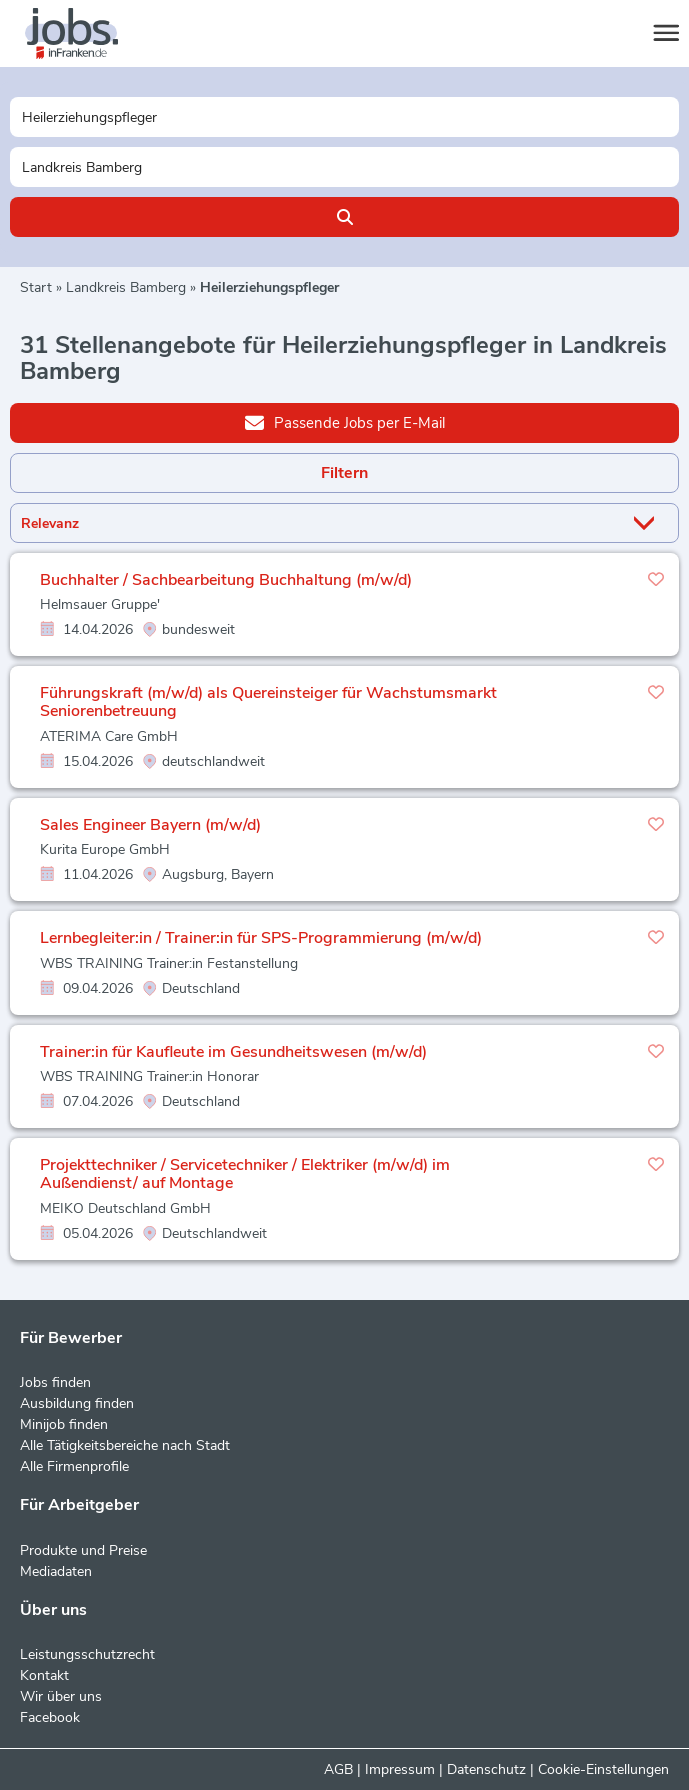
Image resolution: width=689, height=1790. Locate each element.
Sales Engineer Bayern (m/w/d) (150, 825)
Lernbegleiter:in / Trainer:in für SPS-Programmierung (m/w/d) (261, 938)
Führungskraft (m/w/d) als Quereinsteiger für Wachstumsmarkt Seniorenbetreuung (268, 702)
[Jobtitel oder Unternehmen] (344, 117)
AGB (338, 1769)
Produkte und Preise (83, 1550)
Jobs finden (55, 1382)
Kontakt (44, 1675)
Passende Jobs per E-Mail (345, 422)
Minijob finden (64, 1424)
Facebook (50, 1717)
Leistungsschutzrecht (87, 1654)
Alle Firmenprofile (74, 1466)
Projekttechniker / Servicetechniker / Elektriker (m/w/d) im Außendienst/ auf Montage (245, 1174)
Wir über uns (61, 1696)
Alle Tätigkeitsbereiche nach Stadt (125, 1445)
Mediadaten (56, 1571)
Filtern (344, 473)
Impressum (400, 1769)
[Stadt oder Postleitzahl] (344, 167)
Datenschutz (486, 1769)
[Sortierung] (319, 523)
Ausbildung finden (77, 1403)
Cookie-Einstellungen (603, 1769)
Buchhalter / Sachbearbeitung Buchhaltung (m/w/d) (226, 580)
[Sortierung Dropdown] (648, 523)
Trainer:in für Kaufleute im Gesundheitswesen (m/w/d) (233, 1052)
